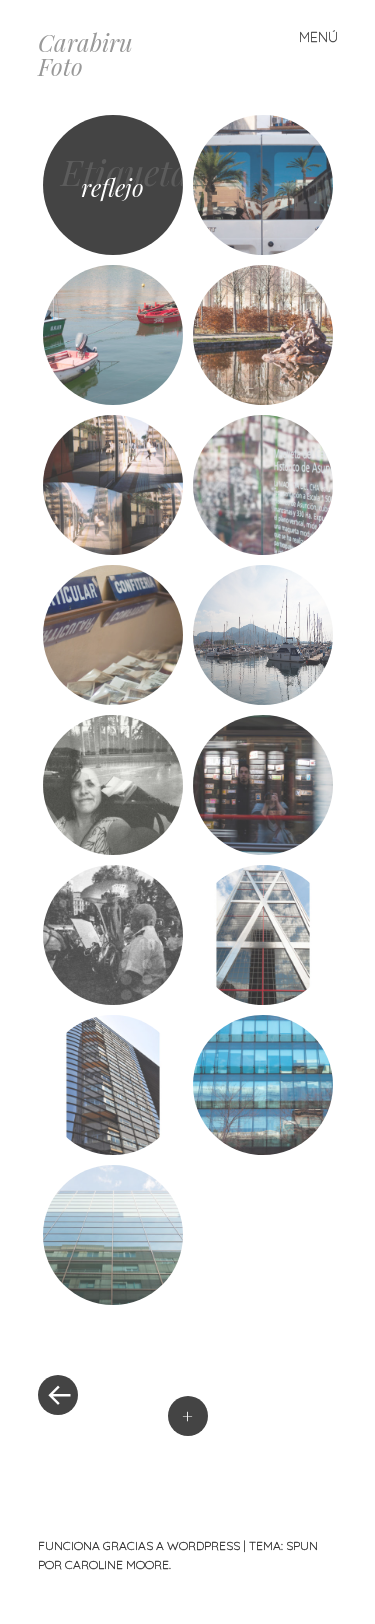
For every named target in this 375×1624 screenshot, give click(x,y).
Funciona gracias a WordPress (139, 1545)
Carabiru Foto (85, 54)
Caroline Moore (117, 1564)
